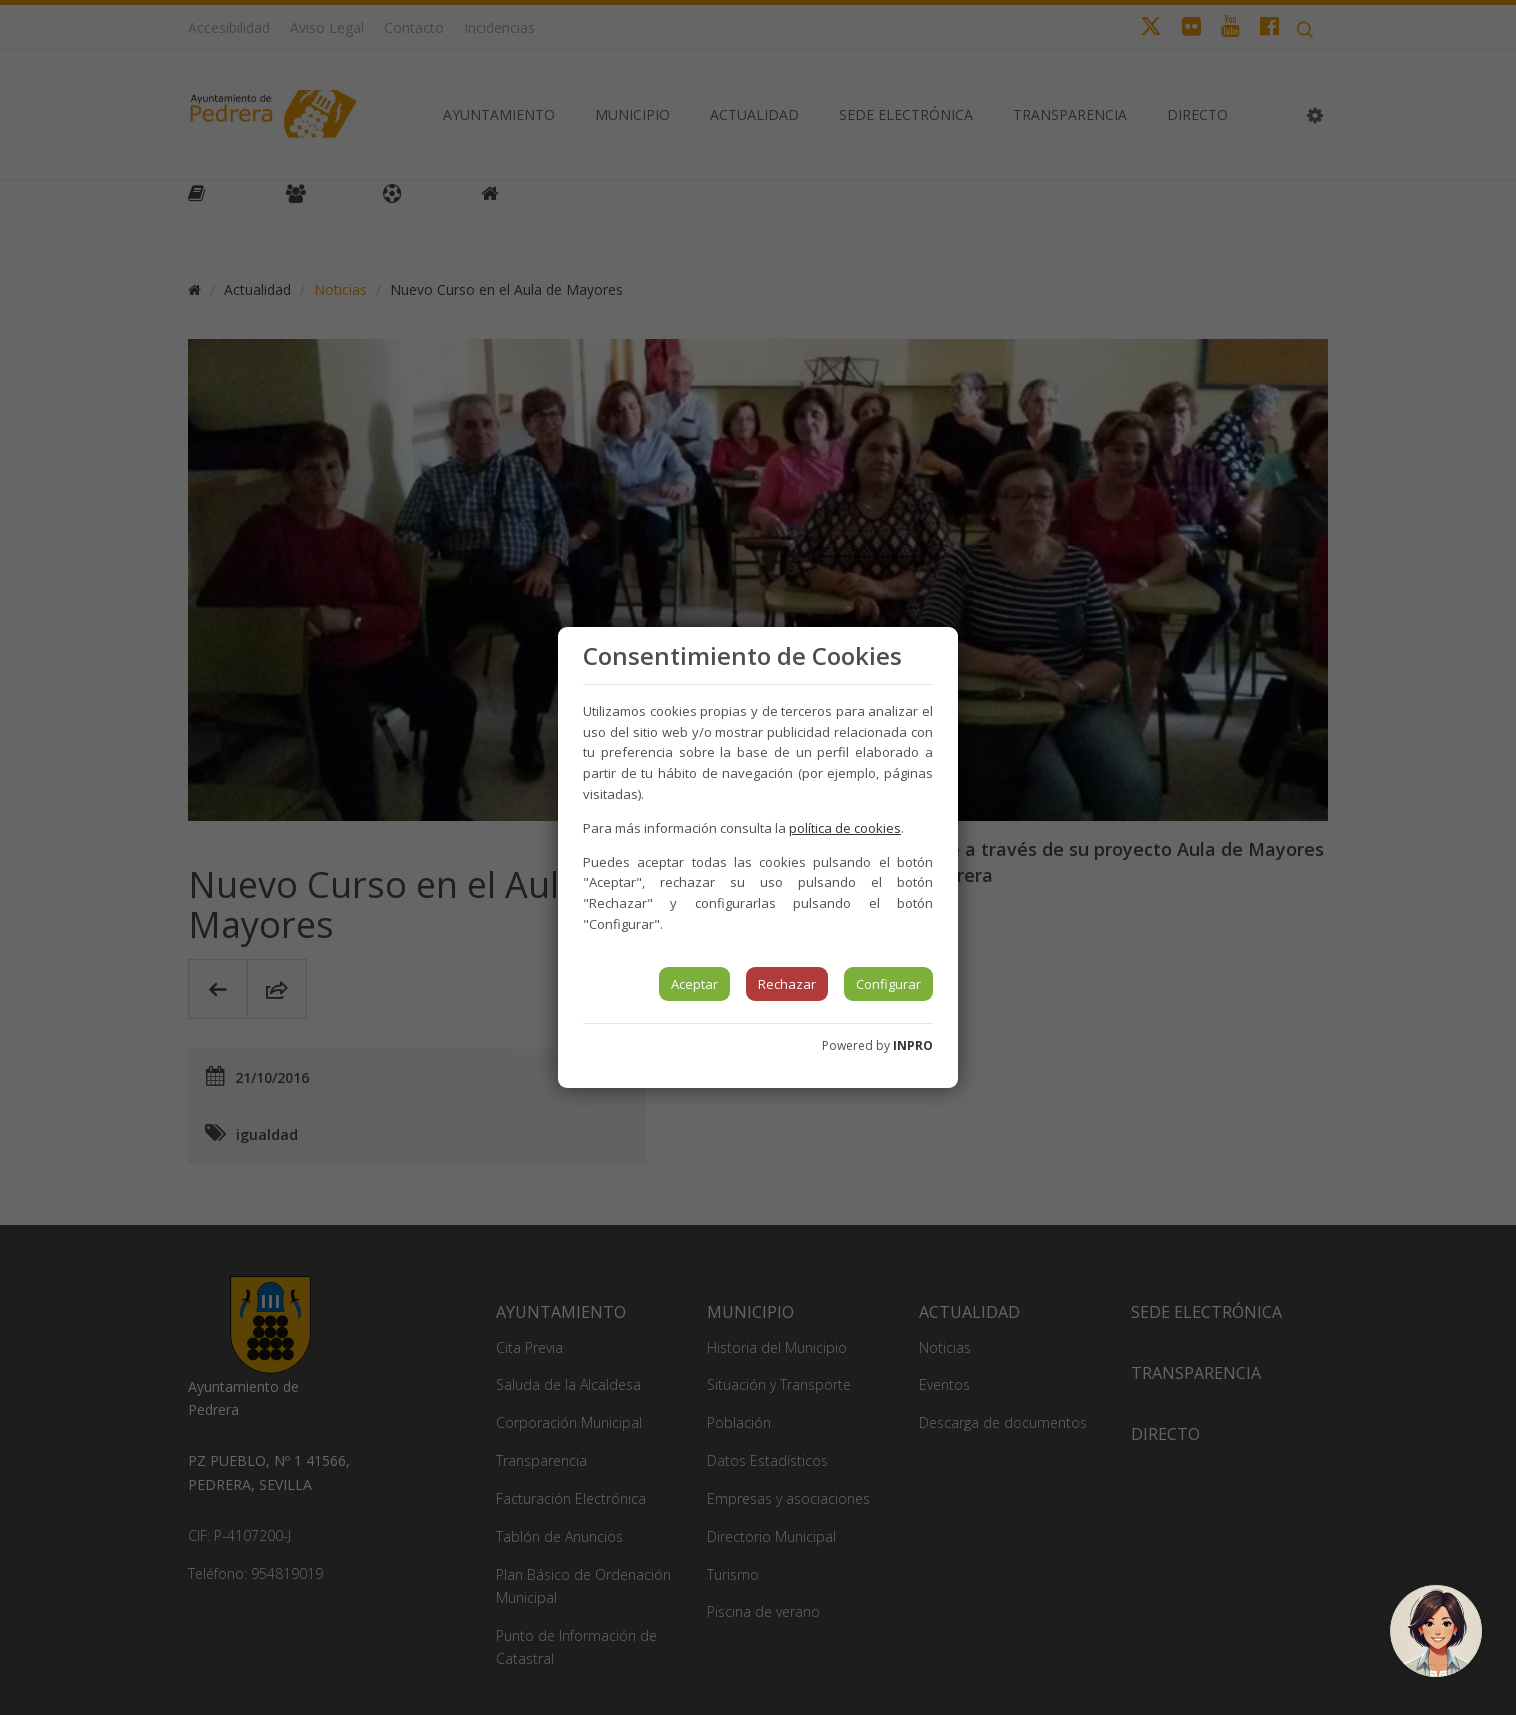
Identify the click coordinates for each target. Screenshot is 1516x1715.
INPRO (913, 1045)
